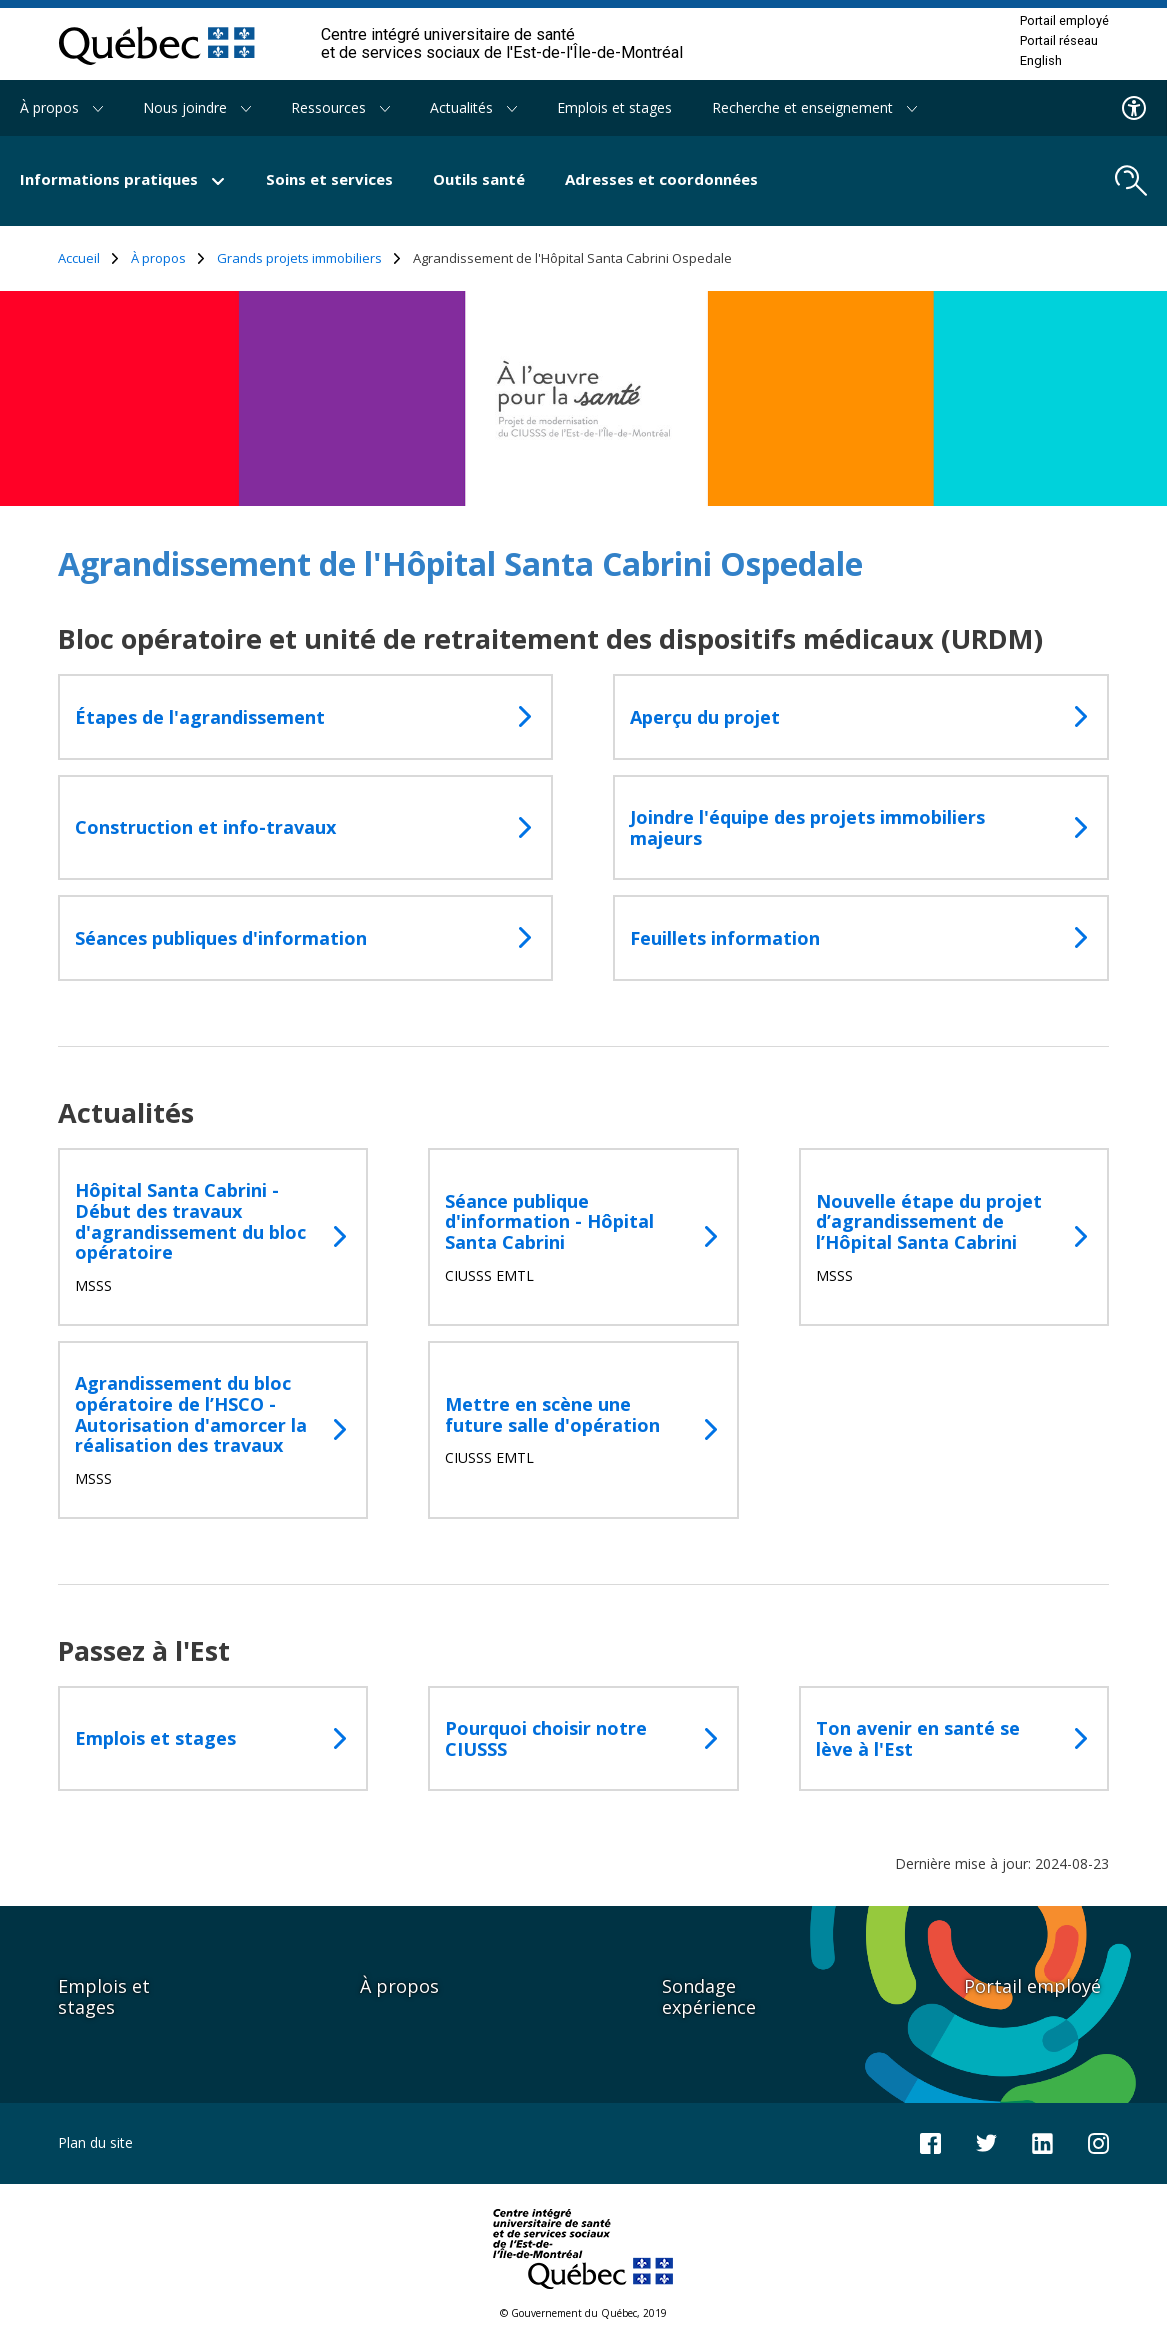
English (1041, 61)
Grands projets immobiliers (309, 258)
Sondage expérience (709, 1996)
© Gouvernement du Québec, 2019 (583, 2313)
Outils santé (479, 179)
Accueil (88, 258)
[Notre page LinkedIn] (1042, 2141)
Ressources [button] (340, 107)
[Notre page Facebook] (930, 2141)
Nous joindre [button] (197, 107)
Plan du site (95, 2142)
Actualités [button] (473, 107)
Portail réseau (1059, 41)
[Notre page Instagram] (1098, 2141)
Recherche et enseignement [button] (814, 107)
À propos (168, 258)
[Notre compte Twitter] (986, 2141)
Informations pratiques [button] (123, 179)
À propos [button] (61, 107)
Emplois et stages (614, 107)
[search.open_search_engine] (1131, 181)
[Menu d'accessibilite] (1134, 108)
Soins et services (329, 179)
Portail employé (1064, 21)
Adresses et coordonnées (661, 179)
